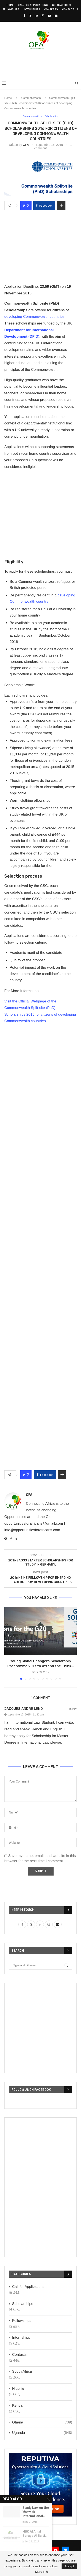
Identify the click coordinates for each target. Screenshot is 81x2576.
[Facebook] (24, 15)
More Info (41, 2571)
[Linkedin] (37, 15)
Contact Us (70, 9)
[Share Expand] (61, 205)
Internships (32, 9)
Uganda (42, 2432)
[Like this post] (27, 205)
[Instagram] (43, 15)
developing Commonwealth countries (34, 317)
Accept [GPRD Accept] (69, 2566)
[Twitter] (30, 16)
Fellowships (11, 9)
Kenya (17, 2405)
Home (10, 5)
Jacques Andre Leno (23, 1709)
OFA (26, 144)
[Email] (56, 15)
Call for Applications (33, 5)
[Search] (77, 83)
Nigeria (18, 2388)
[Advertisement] (41, 61)
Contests (51, 9)
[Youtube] (49, 15)
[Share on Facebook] (44, 205)
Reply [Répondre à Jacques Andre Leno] (73, 1709)
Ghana (42, 2422)
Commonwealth (31, 98)
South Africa (22, 2371)
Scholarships (61, 5)
